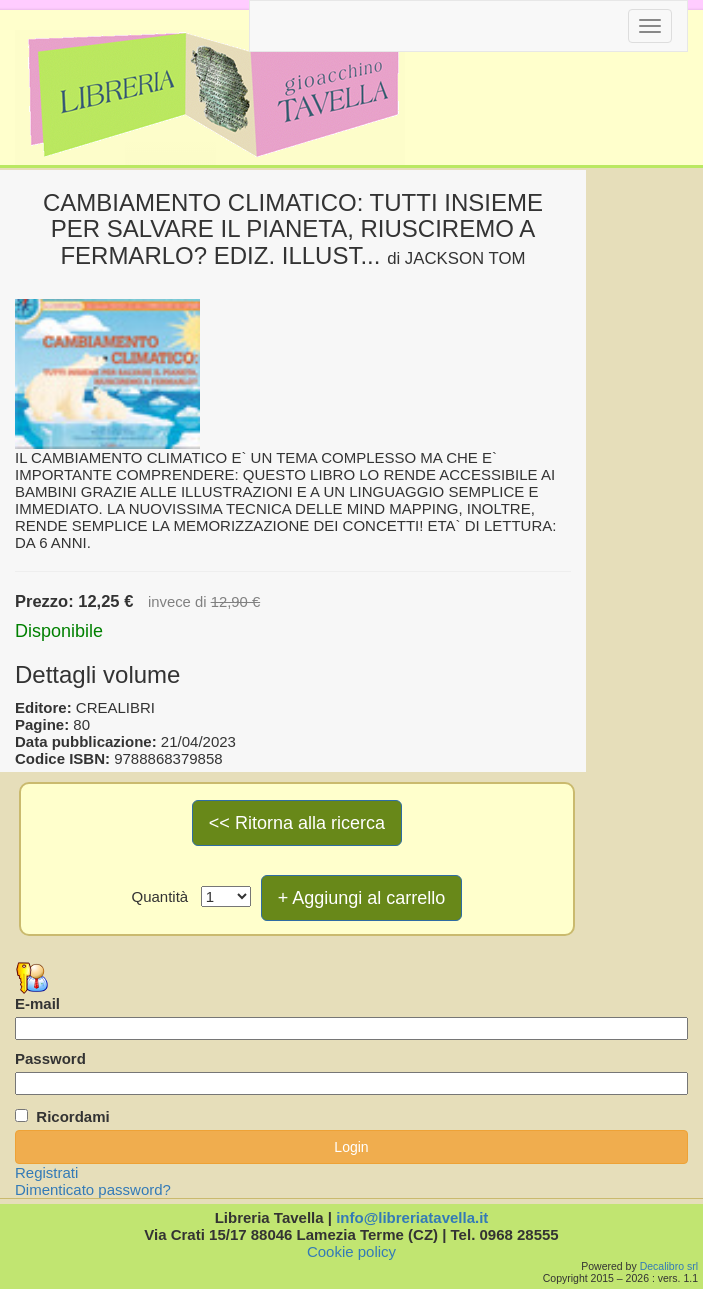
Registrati (46, 1172)
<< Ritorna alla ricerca (297, 823)
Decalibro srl (669, 1266)
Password (50, 1058)
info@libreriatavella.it (412, 1217)
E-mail (37, 1003)
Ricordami (72, 1116)
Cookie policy (351, 1251)
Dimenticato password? (93, 1189)
